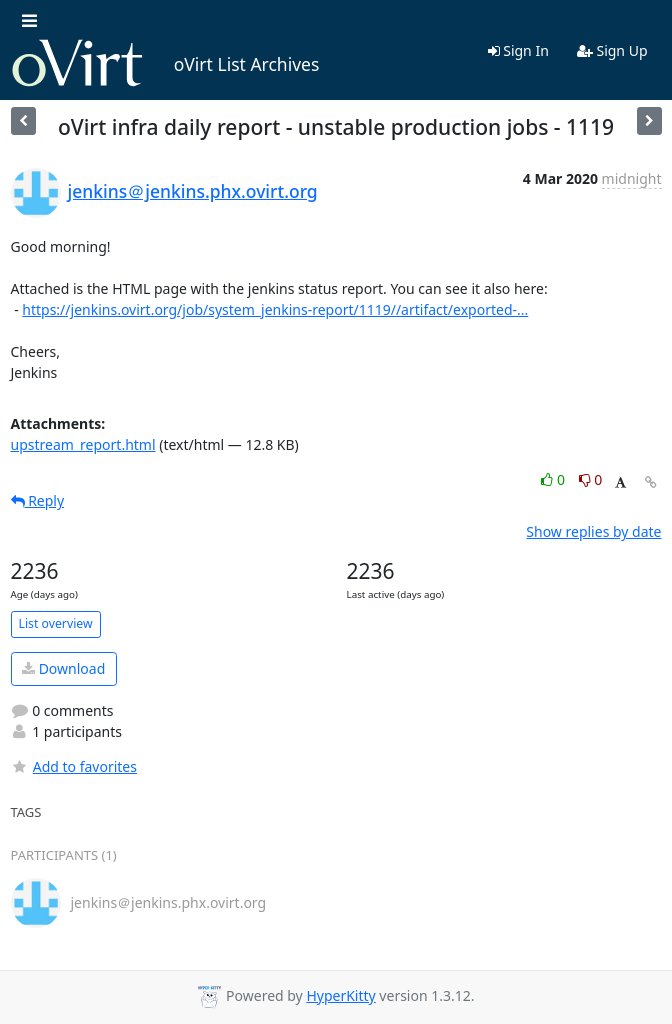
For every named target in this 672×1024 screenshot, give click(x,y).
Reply (38, 500)
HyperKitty (340, 995)
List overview (56, 623)
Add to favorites (74, 766)
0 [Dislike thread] (591, 479)
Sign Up (612, 50)
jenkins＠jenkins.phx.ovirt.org (193, 191)
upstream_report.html (83, 444)
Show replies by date (593, 531)
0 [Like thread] (554, 479)
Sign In (518, 50)
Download (63, 668)
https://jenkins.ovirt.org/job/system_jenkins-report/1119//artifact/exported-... (275, 309)
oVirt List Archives (165, 64)
